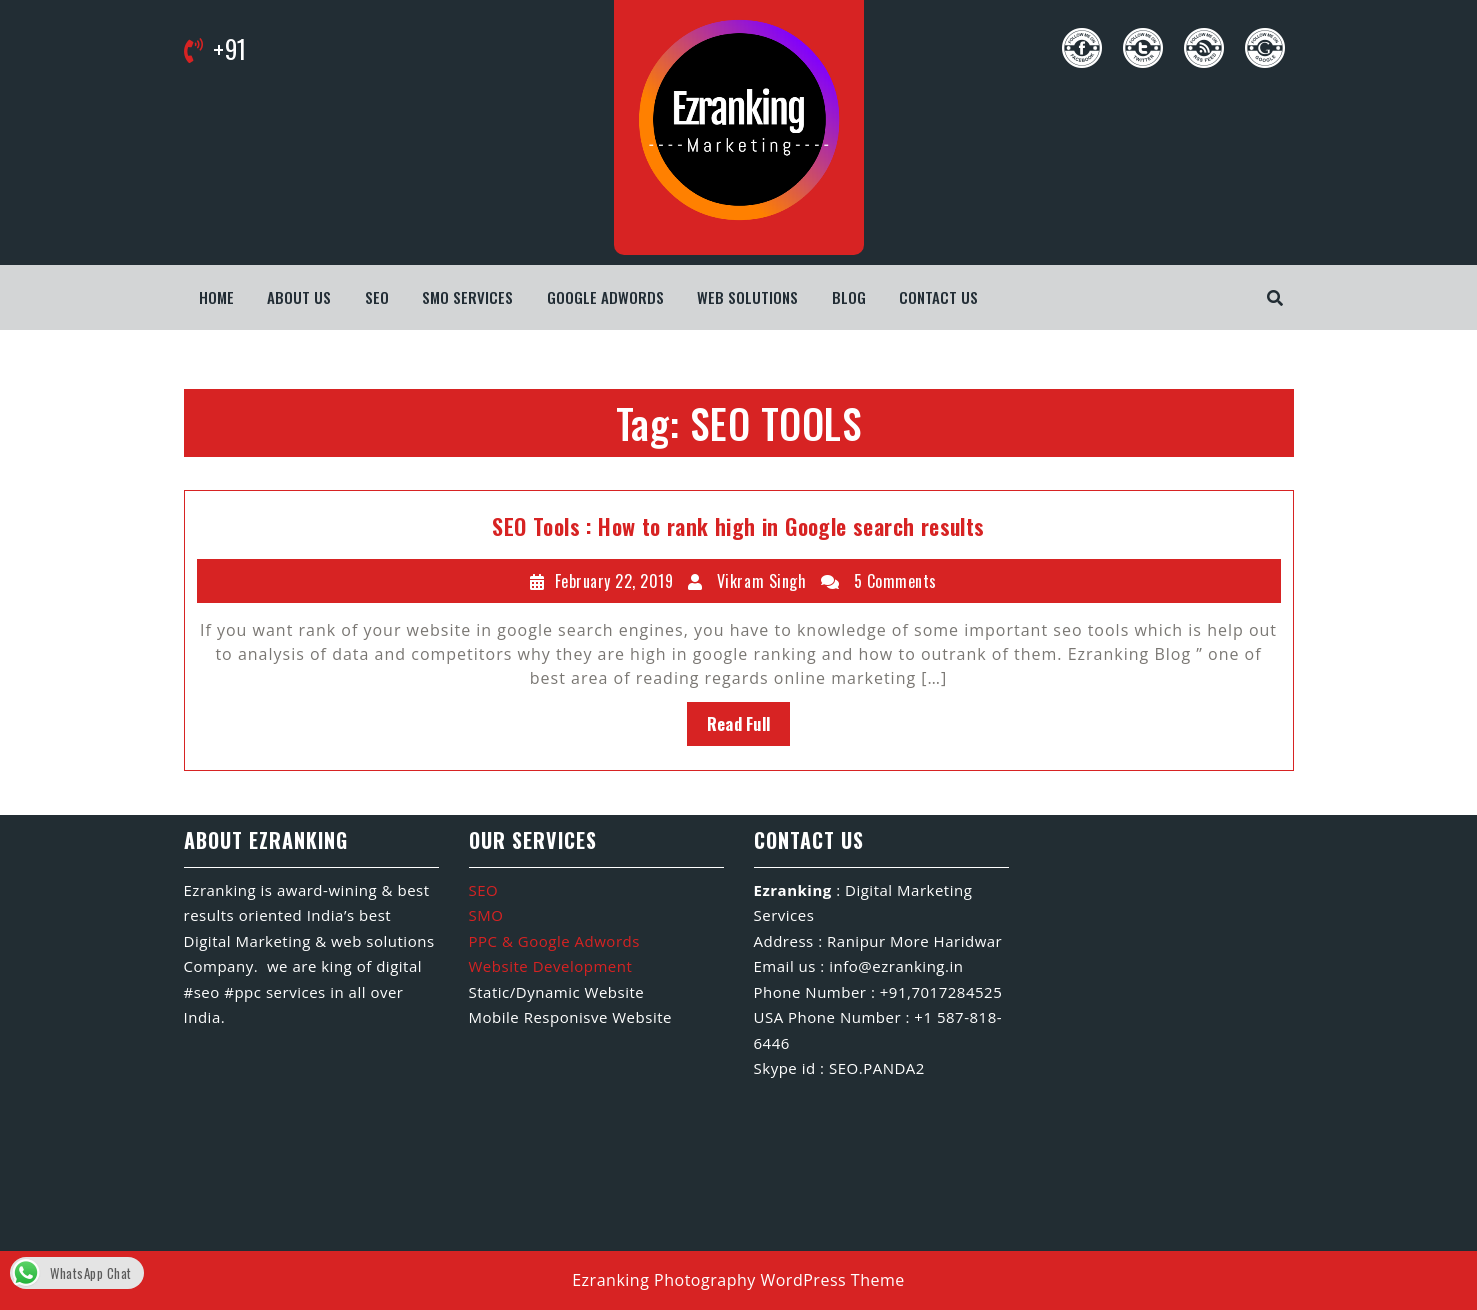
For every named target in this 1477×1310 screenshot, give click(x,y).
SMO (486, 915)
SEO (377, 297)
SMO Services (467, 297)
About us (299, 297)
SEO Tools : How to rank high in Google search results (738, 526)
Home (216, 297)
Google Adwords (605, 297)
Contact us (938, 297)
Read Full (739, 724)
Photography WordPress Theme (779, 1280)
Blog (849, 297)
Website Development (551, 966)
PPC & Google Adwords (554, 941)
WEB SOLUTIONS (747, 297)
